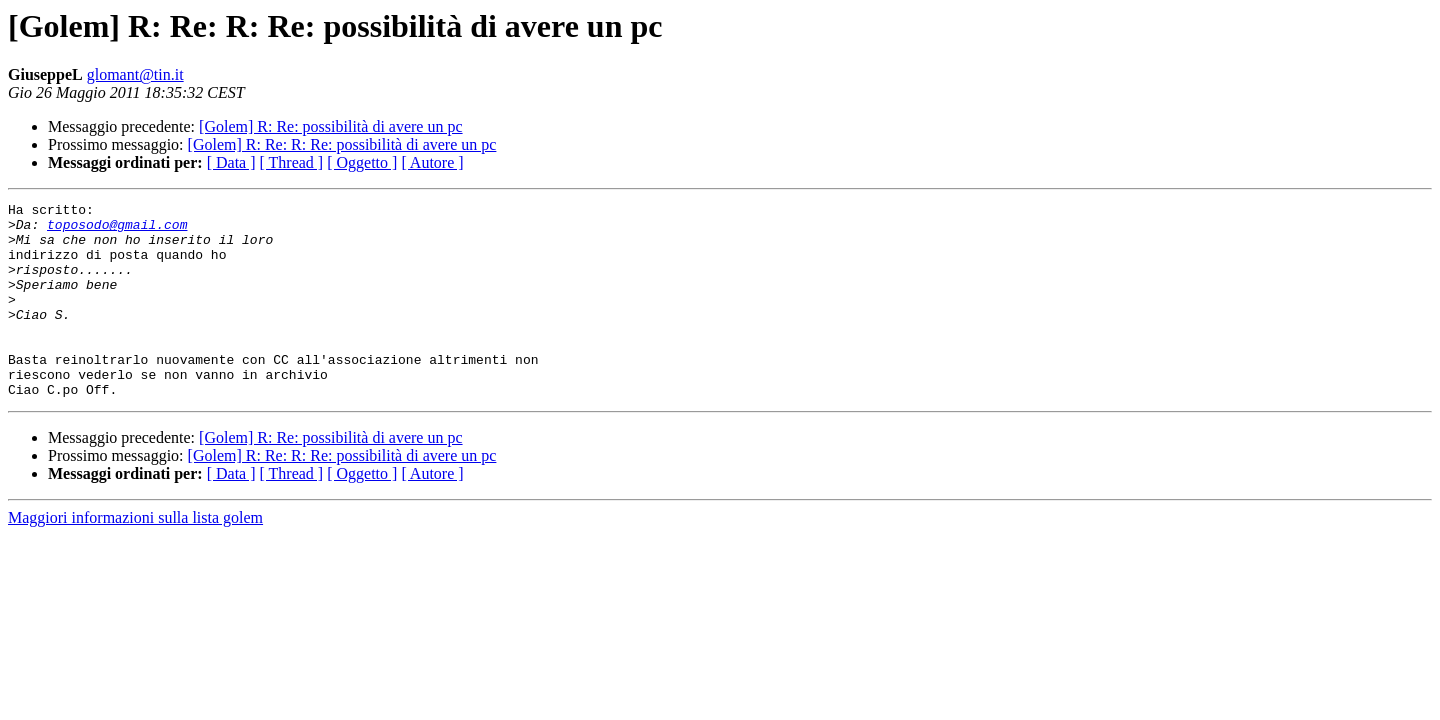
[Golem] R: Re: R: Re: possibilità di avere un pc (342, 144)
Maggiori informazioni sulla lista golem (135, 556)
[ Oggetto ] (362, 162)
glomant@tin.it (135, 74)
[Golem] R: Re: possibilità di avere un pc (331, 126)
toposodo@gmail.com (117, 230)
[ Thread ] (292, 162)
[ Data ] (231, 162)
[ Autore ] (432, 162)
